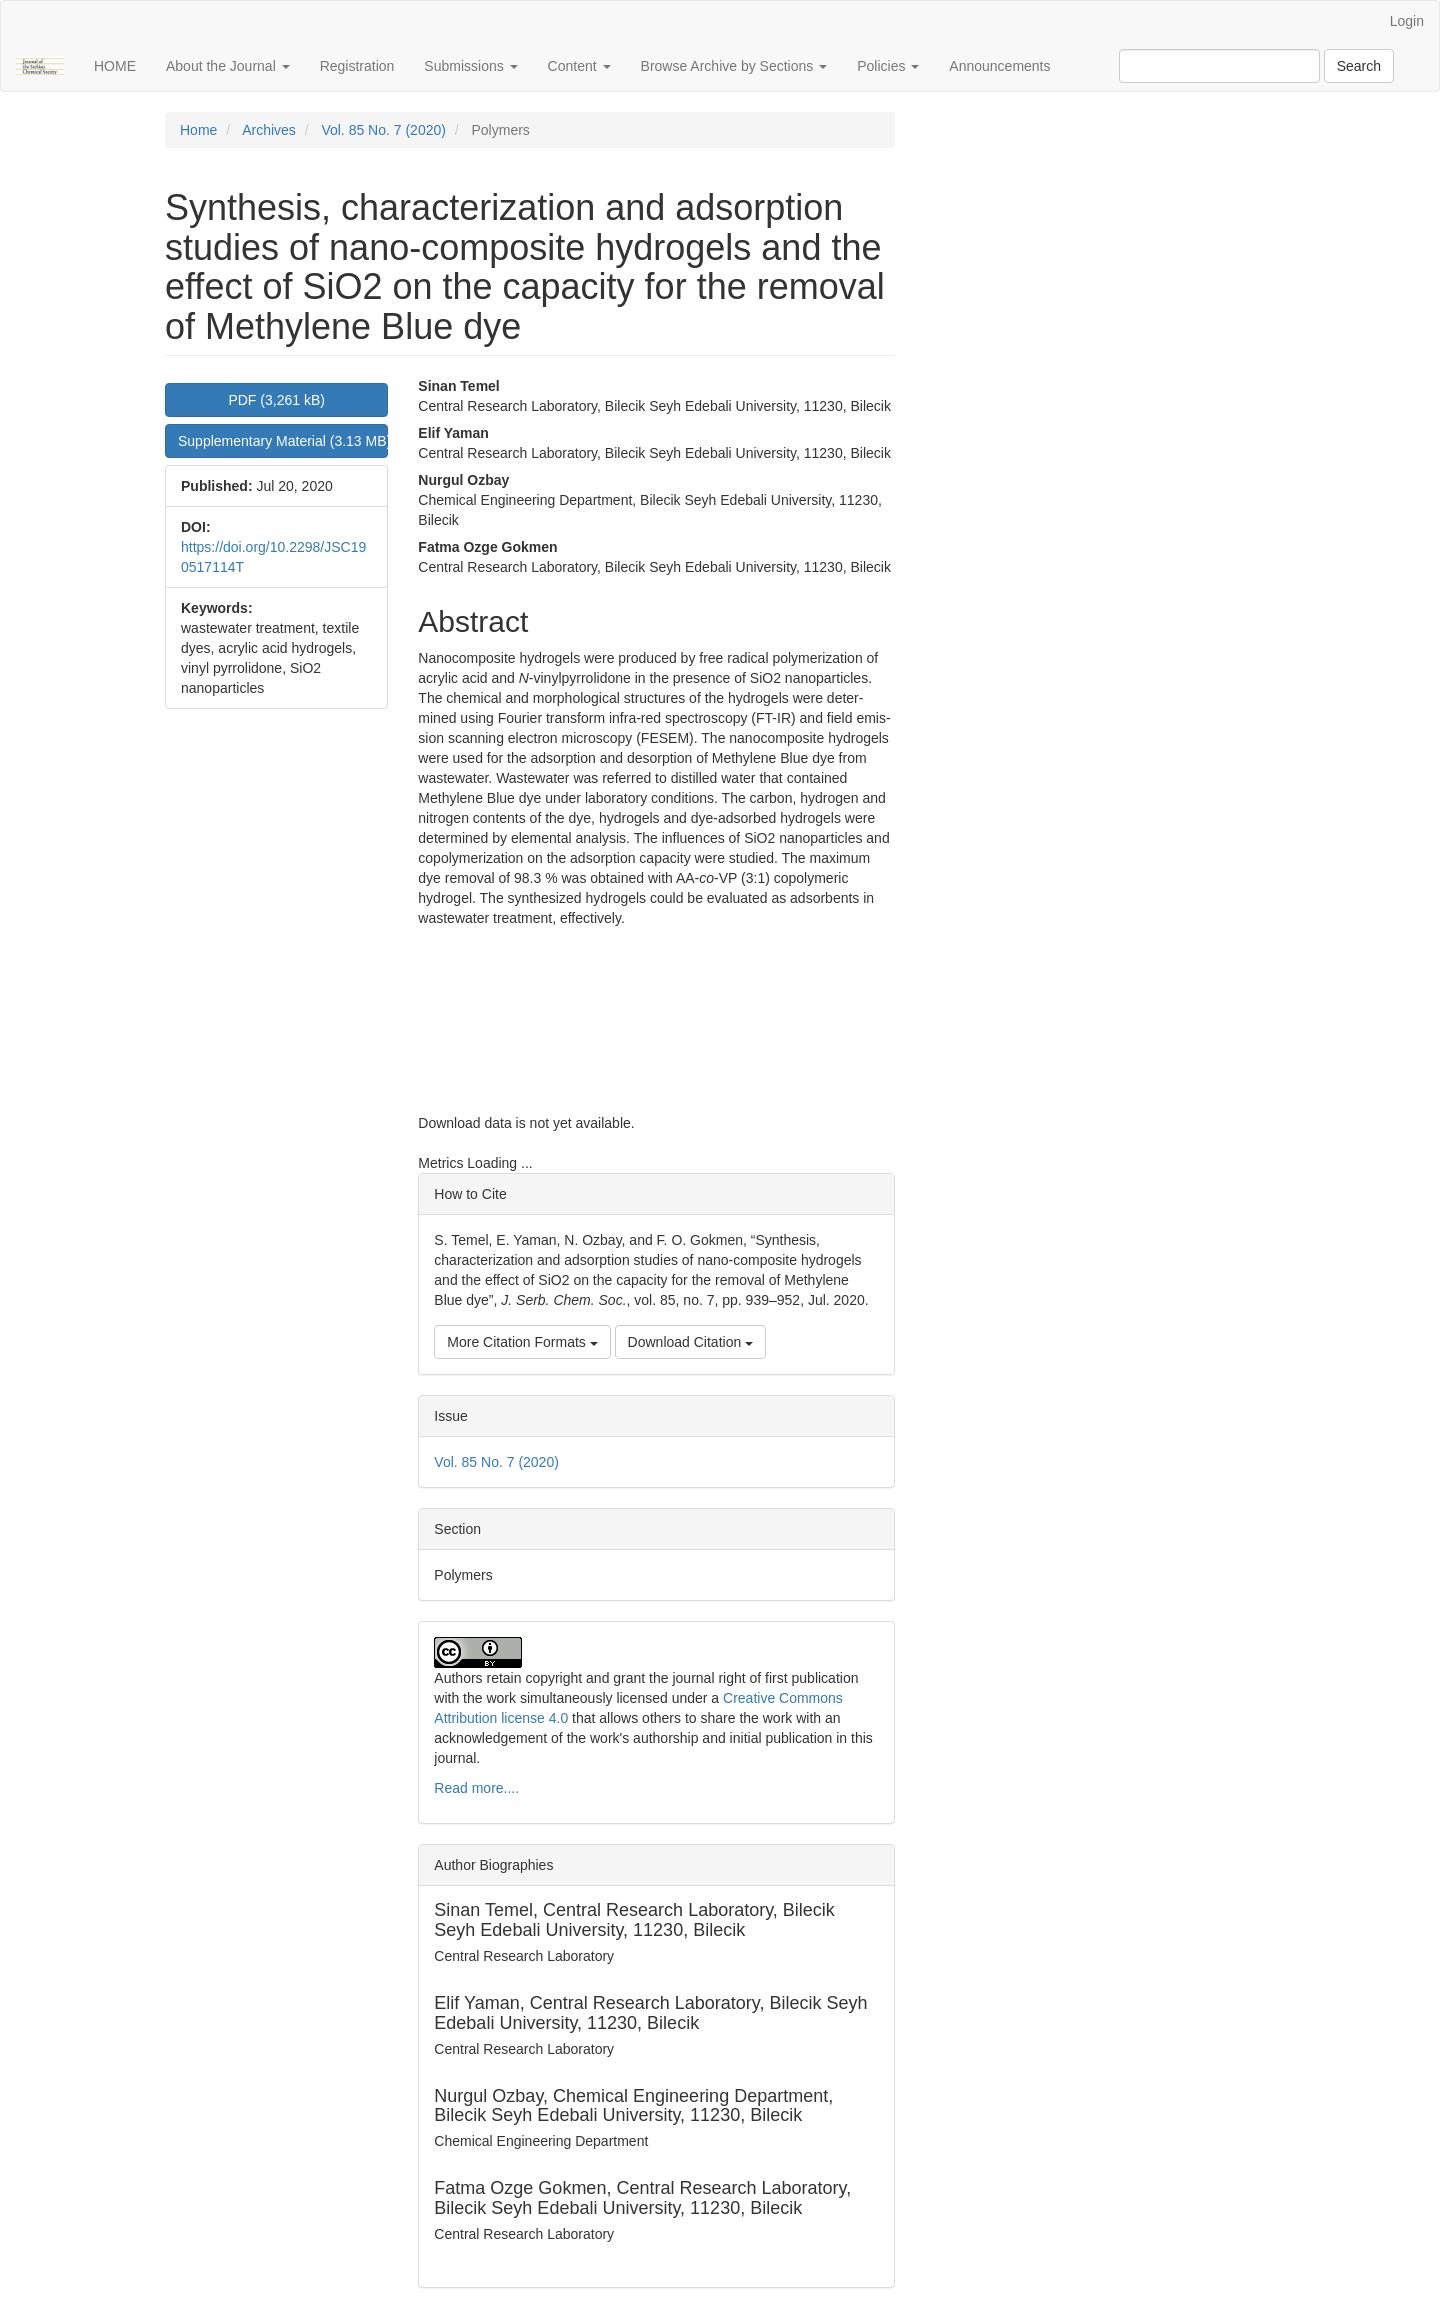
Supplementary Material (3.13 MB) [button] (283, 441)
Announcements (999, 66)
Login (1407, 21)
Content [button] (579, 66)
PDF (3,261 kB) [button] (276, 400)
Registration (357, 66)
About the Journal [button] (228, 66)
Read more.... (476, 1788)
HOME (115, 66)
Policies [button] (888, 66)
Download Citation (691, 1342)
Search (1359, 66)
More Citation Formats (522, 1342)
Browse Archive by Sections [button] (734, 66)
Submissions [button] (470, 66)
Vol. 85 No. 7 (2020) (383, 130)
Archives (269, 130)
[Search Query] (1219, 66)
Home (198, 130)
